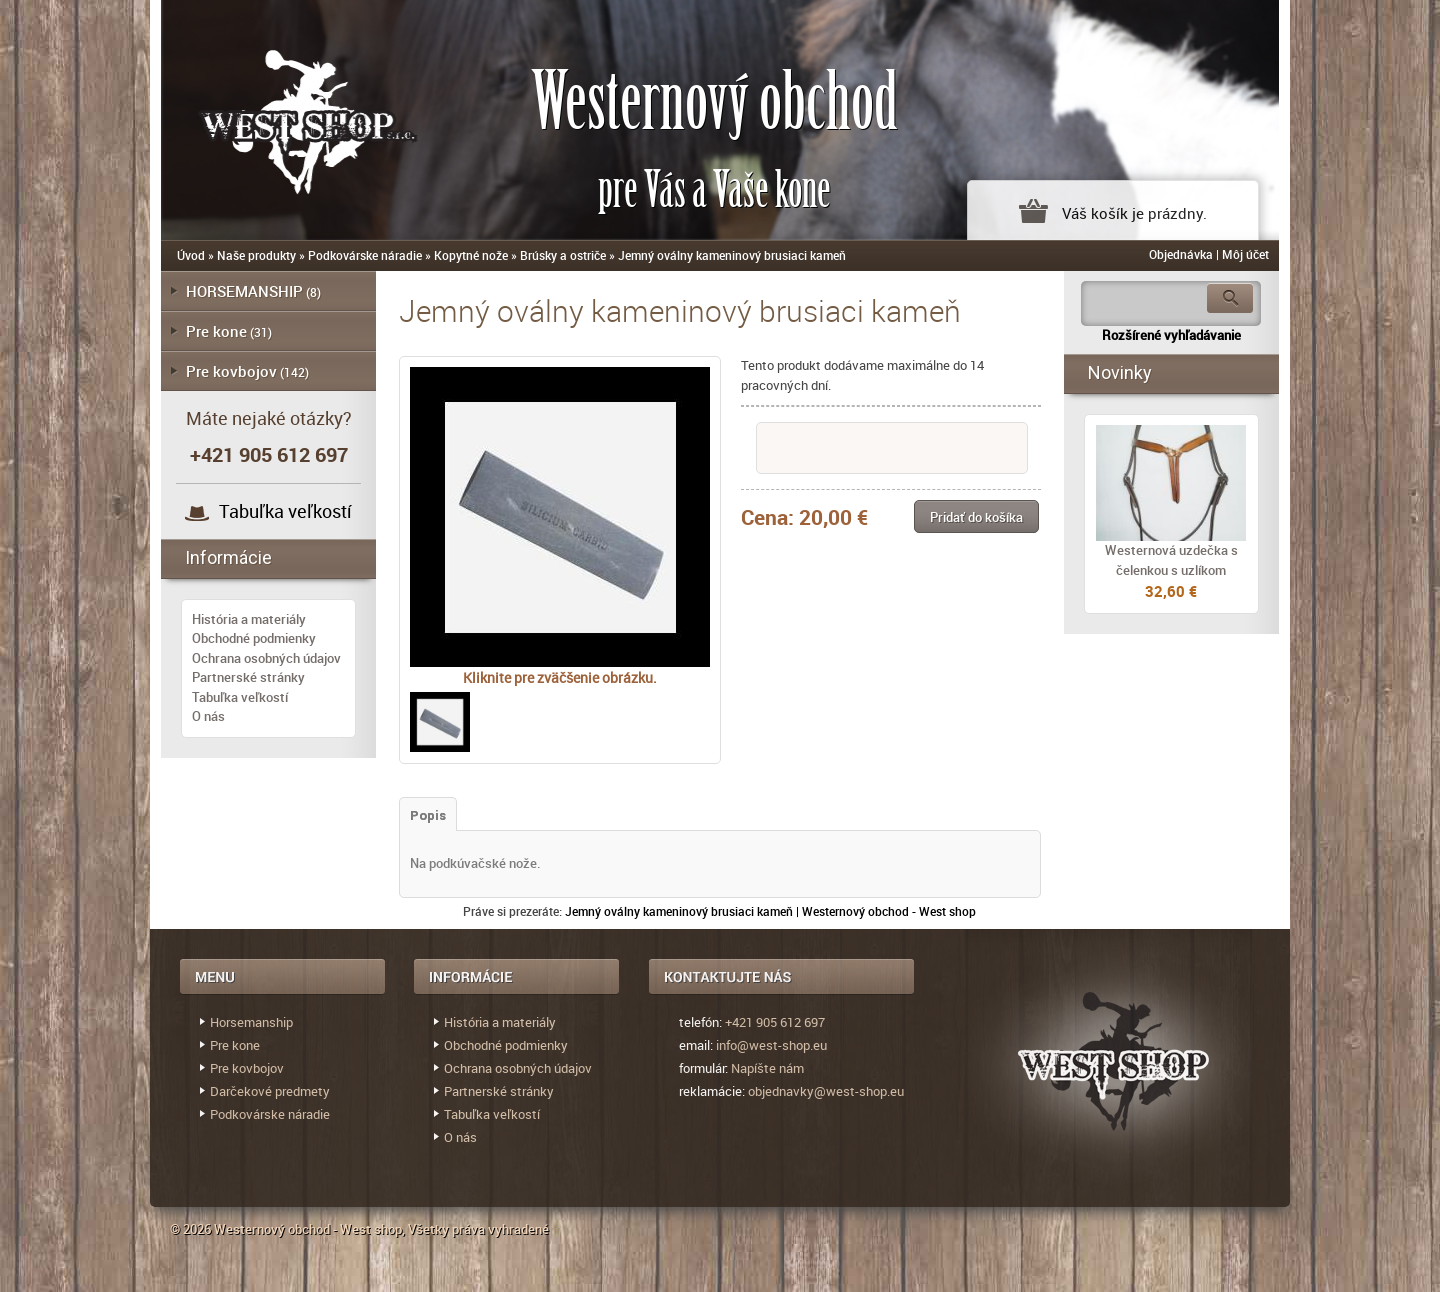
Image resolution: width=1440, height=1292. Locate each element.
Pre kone (216, 331)
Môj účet (1245, 254)
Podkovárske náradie (365, 255)
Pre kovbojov (231, 371)
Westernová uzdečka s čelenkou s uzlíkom (1171, 560)
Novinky (1120, 372)
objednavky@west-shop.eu (826, 1091)
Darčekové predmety (270, 1091)
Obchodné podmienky (254, 638)
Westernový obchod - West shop (308, 1229)
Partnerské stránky (248, 677)
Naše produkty (256, 255)
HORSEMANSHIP (244, 291)
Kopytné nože (471, 255)
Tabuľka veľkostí (285, 511)
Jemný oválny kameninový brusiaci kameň (732, 255)
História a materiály (249, 619)
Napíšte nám (767, 1068)
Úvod (191, 255)
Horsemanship (251, 1022)
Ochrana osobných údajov (266, 658)
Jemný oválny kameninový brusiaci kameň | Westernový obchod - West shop (770, 911)
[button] (976, 516)
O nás (208, 716)
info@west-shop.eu (771, 1045)
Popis (428, 815)
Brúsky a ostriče (563, 255)
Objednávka (1181, 254)
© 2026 (192, 1229)
